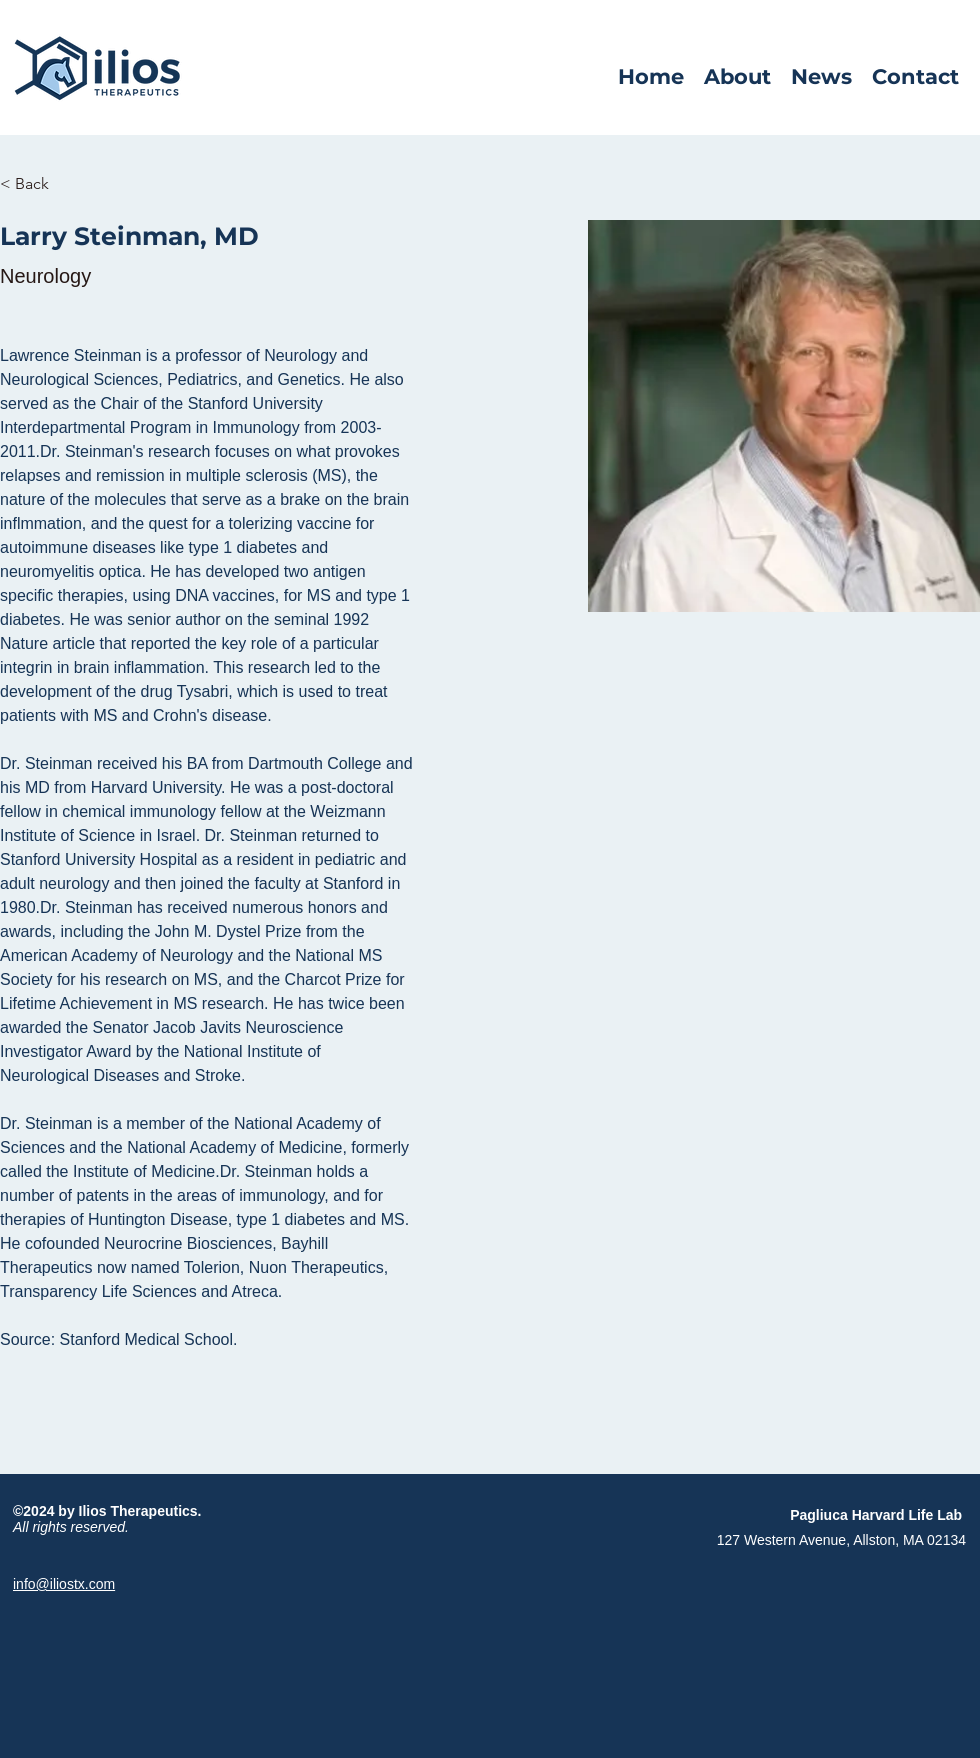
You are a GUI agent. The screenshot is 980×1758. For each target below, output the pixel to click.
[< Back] (39, 184)
